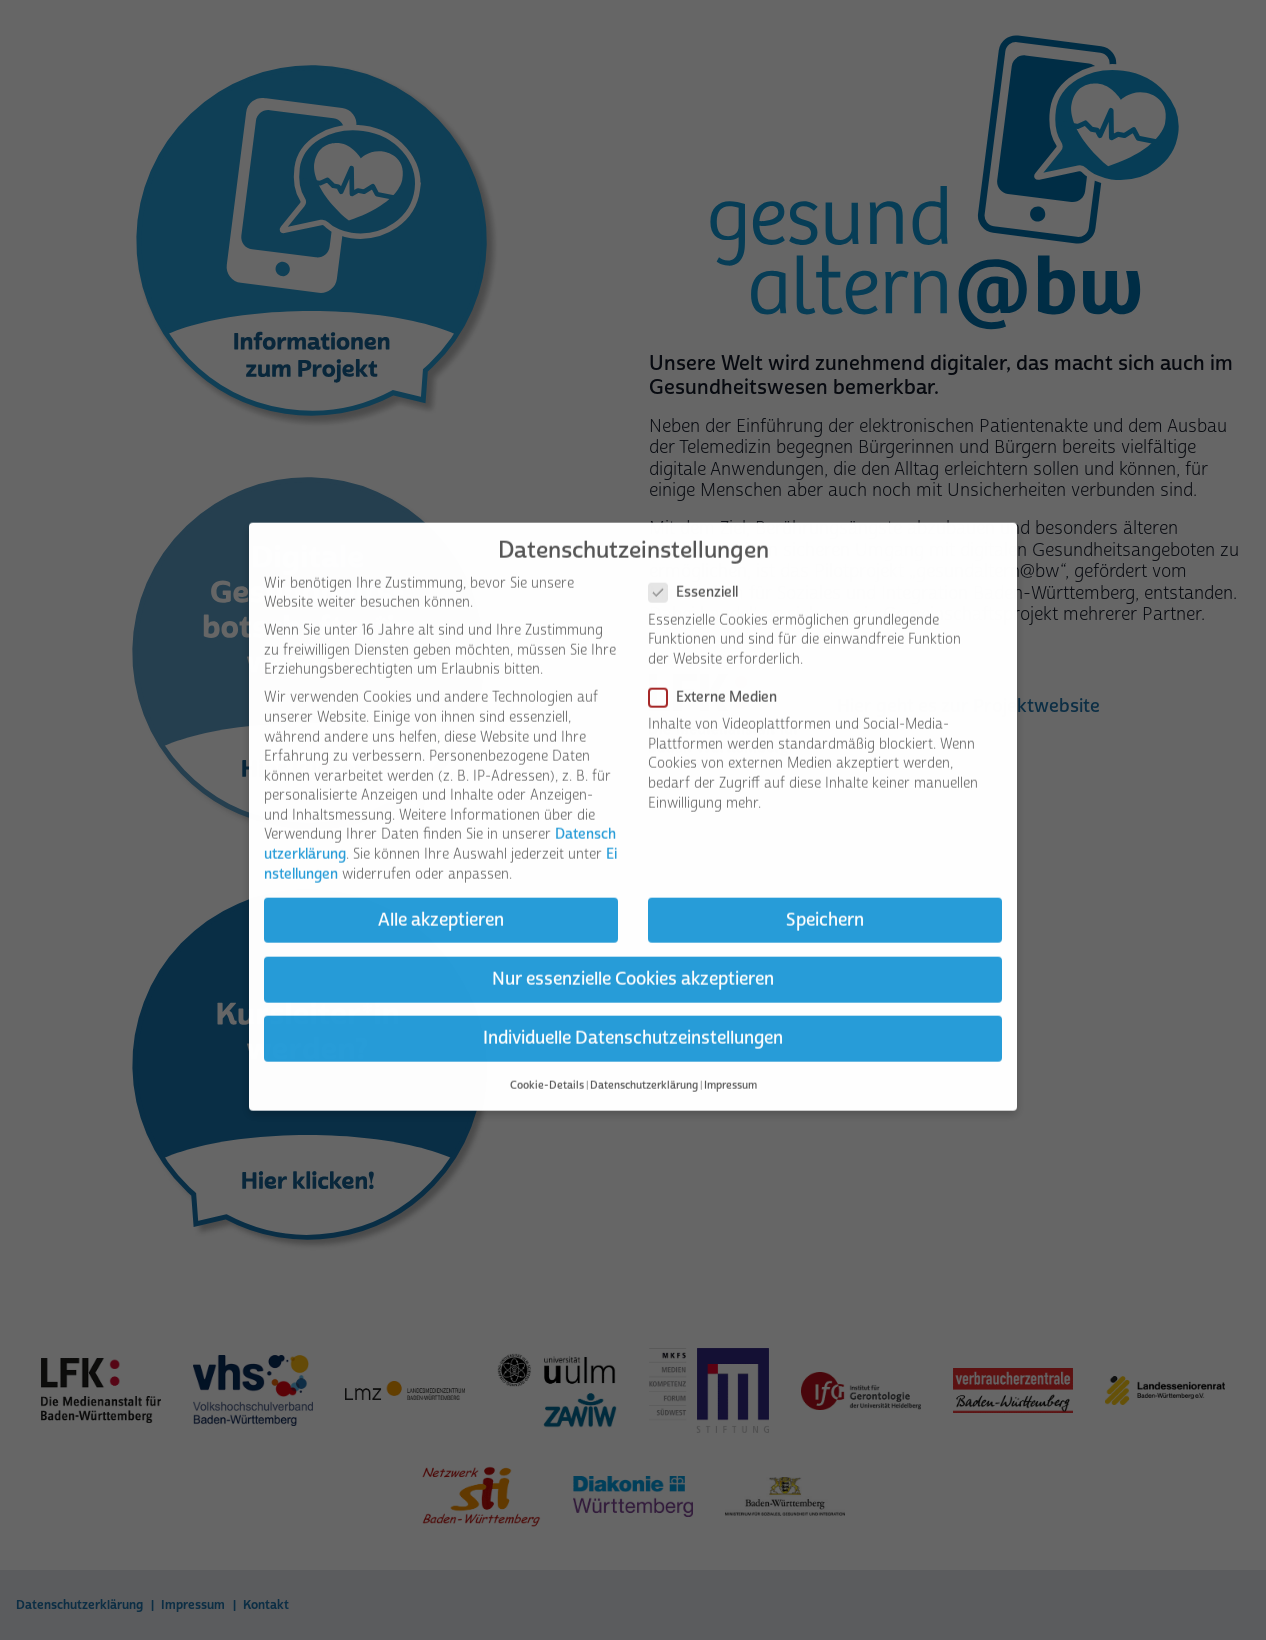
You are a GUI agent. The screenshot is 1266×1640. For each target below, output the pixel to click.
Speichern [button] (825, 892)
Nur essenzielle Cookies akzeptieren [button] (633, 951)
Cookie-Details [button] (547, 1058)
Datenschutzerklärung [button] (644, 1058)
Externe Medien (719, 669)
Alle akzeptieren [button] (441, 892)
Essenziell (699, 565)
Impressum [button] (730, 1058)
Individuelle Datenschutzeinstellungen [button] (633, 1010)
